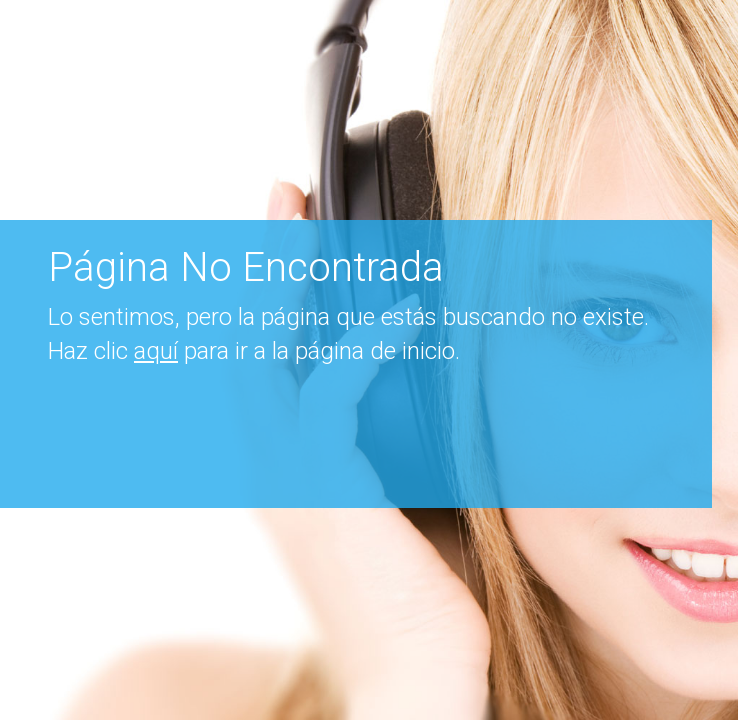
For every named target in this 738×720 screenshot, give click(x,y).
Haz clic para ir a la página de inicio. (254, 351)
